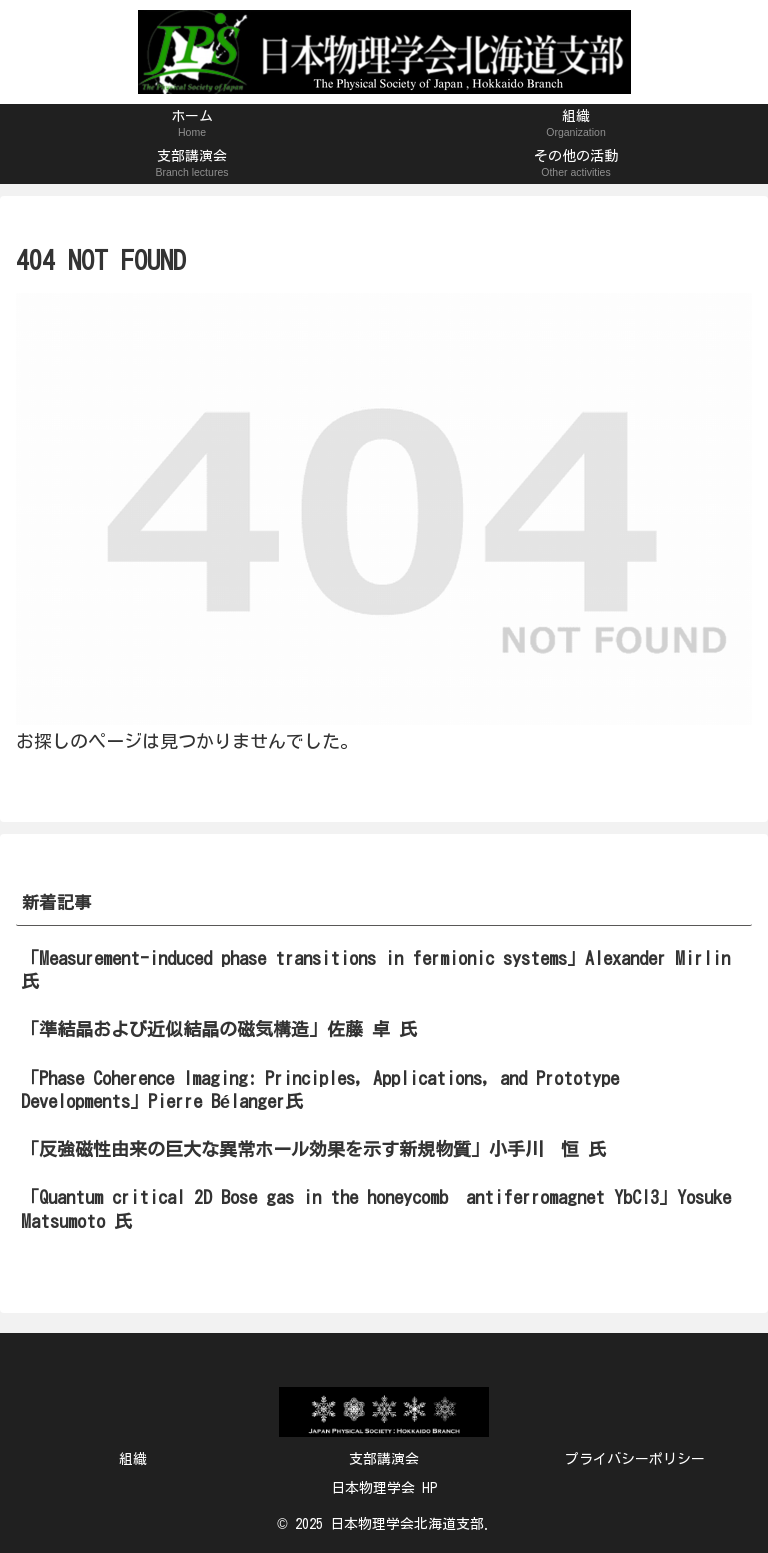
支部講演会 (384, 1459)
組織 (133, 1459)
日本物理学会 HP (384, 1488)
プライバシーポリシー (635, 1459)
